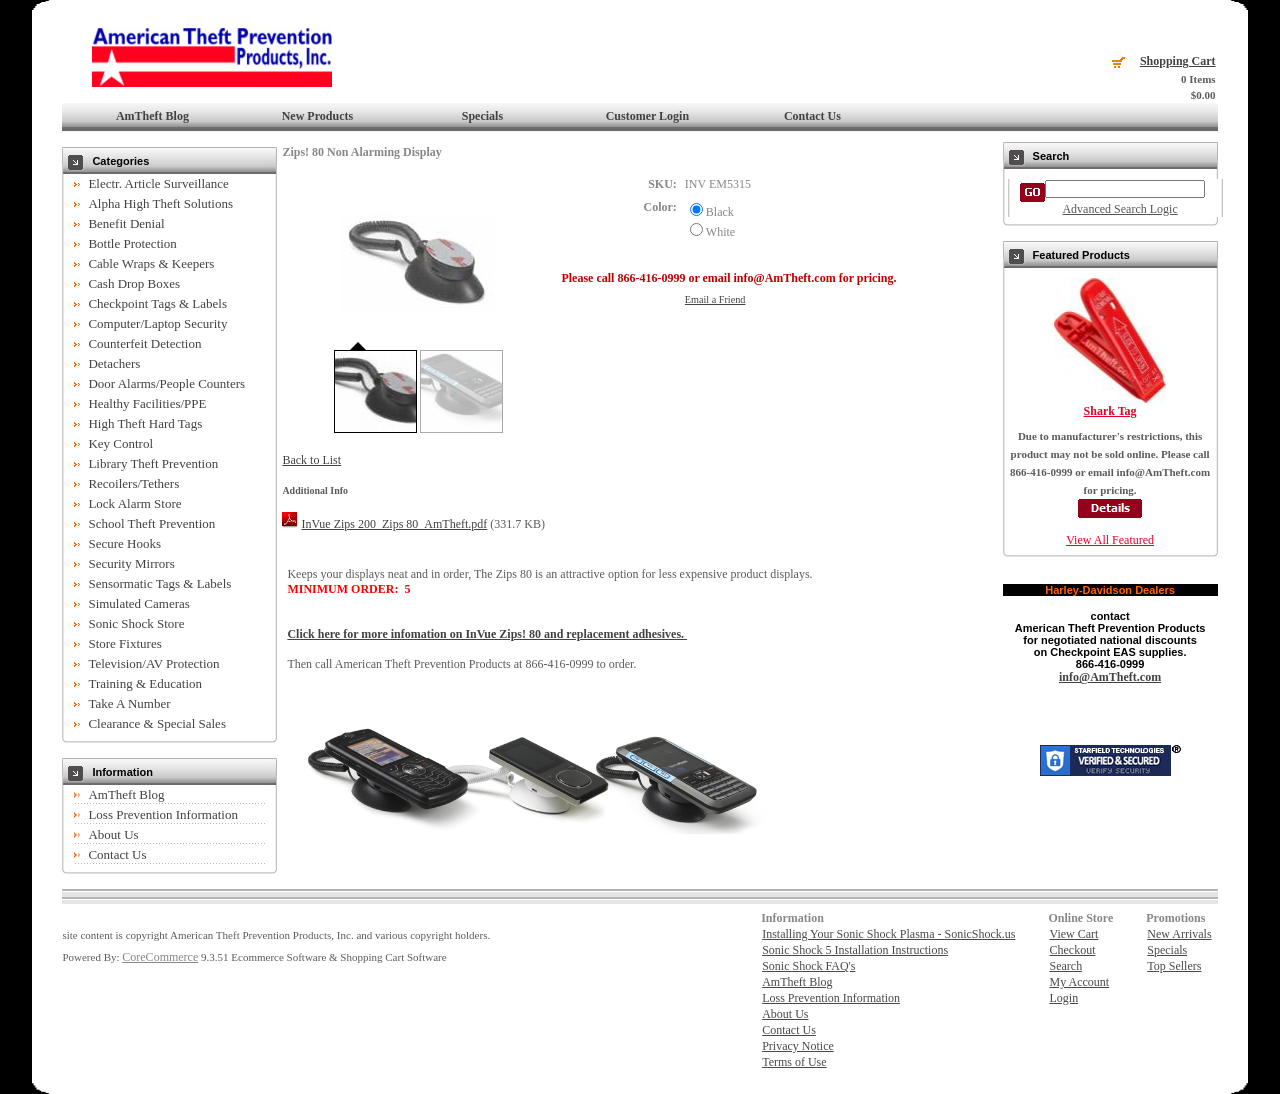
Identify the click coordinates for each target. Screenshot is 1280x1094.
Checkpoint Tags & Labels (157, 303)
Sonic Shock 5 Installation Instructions (855, 950)
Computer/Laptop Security (157, 323)
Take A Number (129, 703)
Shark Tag (1110, 411)
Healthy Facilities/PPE (147, 403)
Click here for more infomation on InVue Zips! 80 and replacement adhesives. (487, 634)
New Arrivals (1179, 934)
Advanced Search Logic (1119, 209)
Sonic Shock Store (136, 623)
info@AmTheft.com (1110, 677)
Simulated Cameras (138, 603)
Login (1063, 998)
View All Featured (1110, 540)
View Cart (1073, 934)
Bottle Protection (132, 243)
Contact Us (812, 116)
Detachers (114, 363)
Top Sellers (1174, 966)
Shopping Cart (1178, 61)
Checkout (1072, 950)
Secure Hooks (124, 543)
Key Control (120, 443)
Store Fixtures (124, 643)
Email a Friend (715, 299)
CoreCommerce (160, 957)
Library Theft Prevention (153, 463)
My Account (1079, 982)
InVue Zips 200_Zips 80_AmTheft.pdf (394, 524)
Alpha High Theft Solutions (160, 203)
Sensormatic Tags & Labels (159, 583)
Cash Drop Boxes (134, 283)
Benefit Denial (126, 223)
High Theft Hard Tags (145, 423)
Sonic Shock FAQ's (808, 966)
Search (1065, 966)
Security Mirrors (131, 563)
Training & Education (145, 683)
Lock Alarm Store (134, 503)
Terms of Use (794, 1062)
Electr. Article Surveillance (158, 183)
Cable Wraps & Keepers (151, 263)
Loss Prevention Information (162, 814)
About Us (113, 834)
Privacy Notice (798, 1046)
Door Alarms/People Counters (166, 383)
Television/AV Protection (153, 663)
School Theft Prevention (151, 523)
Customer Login (647, 116)
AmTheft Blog (152, 116)
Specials (482, 116)
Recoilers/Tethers (133, 483)
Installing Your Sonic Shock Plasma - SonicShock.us (888, 934)
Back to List (311, 460)
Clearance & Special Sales (157, 723)
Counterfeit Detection (144, 343)
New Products (317, 116)
